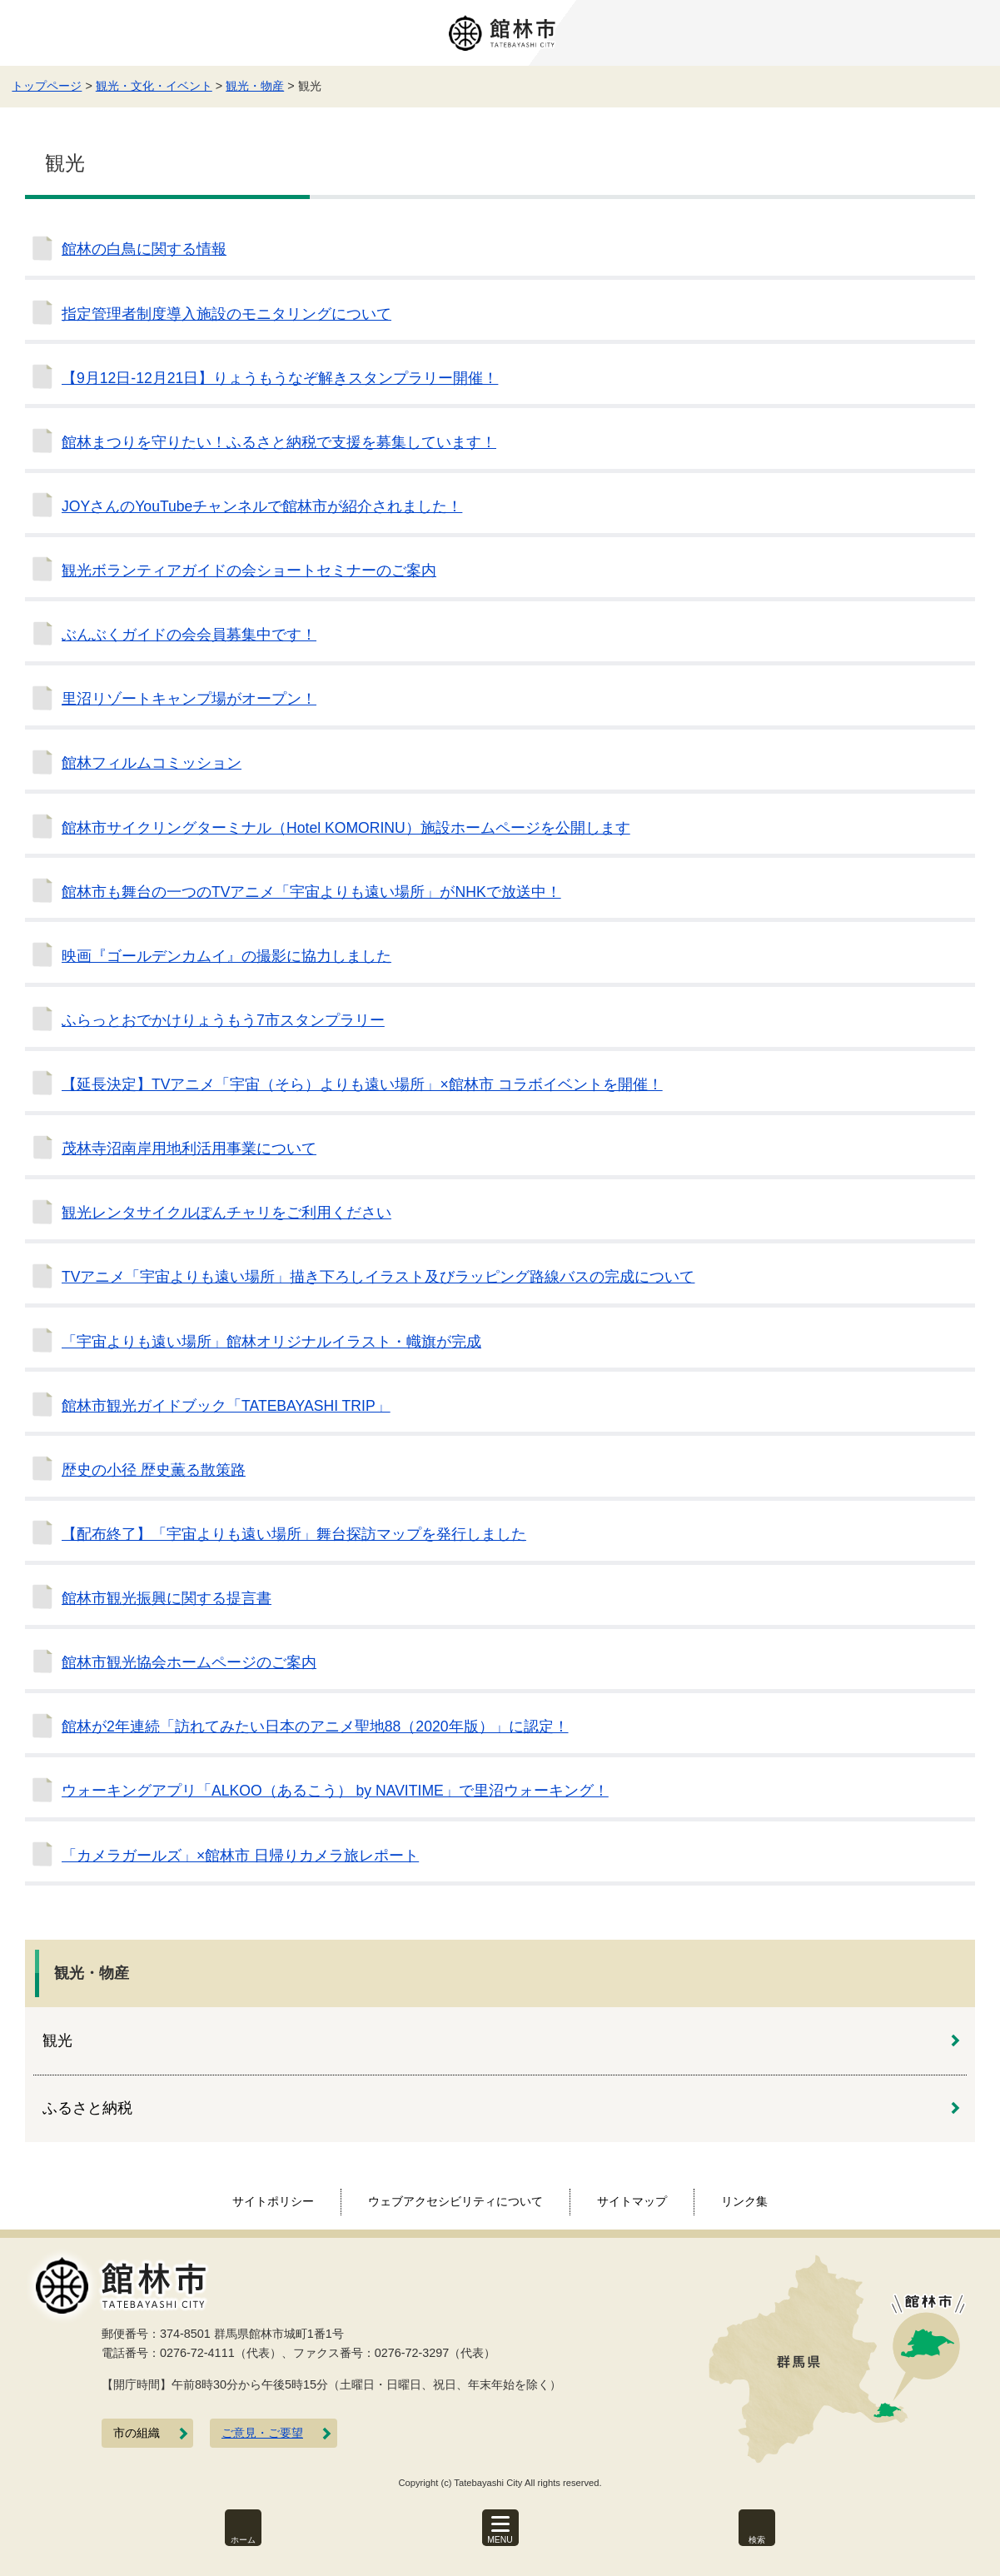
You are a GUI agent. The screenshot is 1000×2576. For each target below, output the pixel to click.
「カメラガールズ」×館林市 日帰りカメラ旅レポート (240, 1855)
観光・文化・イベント (154, 85)
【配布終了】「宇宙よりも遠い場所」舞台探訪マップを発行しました (294, 1534)
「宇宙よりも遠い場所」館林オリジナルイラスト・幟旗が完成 (271, 1341)
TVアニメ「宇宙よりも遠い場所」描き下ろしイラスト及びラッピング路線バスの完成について (378, 1276)
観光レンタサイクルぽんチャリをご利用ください (226, 1212)
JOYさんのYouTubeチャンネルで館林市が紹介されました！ (262, 506)
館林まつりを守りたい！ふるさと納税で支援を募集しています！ (279, 442)
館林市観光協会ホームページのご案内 (189, 1662)
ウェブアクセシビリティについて (455, 2201)
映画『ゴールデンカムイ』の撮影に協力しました (226, 956)
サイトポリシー (273, 2201)
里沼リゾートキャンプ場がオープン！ (189, 698)
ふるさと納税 (87, 2108)
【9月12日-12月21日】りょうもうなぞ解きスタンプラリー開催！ (280, 378)
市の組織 (136, 2433)
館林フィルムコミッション (151, 763)
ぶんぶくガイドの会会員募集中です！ (189, 634)
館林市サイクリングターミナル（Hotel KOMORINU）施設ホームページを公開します (346, 828)
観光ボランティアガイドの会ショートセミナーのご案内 (249, 570)
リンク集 (744, 2201)
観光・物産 (255, 85)
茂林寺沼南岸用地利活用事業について (189, 1148)
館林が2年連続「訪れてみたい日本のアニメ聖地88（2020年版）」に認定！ (315, 1726)
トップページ (47, 85)
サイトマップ (632, 2201)
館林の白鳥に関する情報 (144, 249)
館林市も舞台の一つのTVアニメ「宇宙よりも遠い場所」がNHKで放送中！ (311, 892)
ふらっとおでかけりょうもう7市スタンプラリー (223, 1020)
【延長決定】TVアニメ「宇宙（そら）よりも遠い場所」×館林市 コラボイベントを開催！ (362, 1084)
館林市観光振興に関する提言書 (166, 1598)
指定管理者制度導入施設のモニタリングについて (226, 314)
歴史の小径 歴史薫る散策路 (154, 1470)
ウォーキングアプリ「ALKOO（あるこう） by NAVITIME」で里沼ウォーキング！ (335, 1790)
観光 (57, 2040)
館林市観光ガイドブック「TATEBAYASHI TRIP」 (226, 1406)
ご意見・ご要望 (262, 2433)
